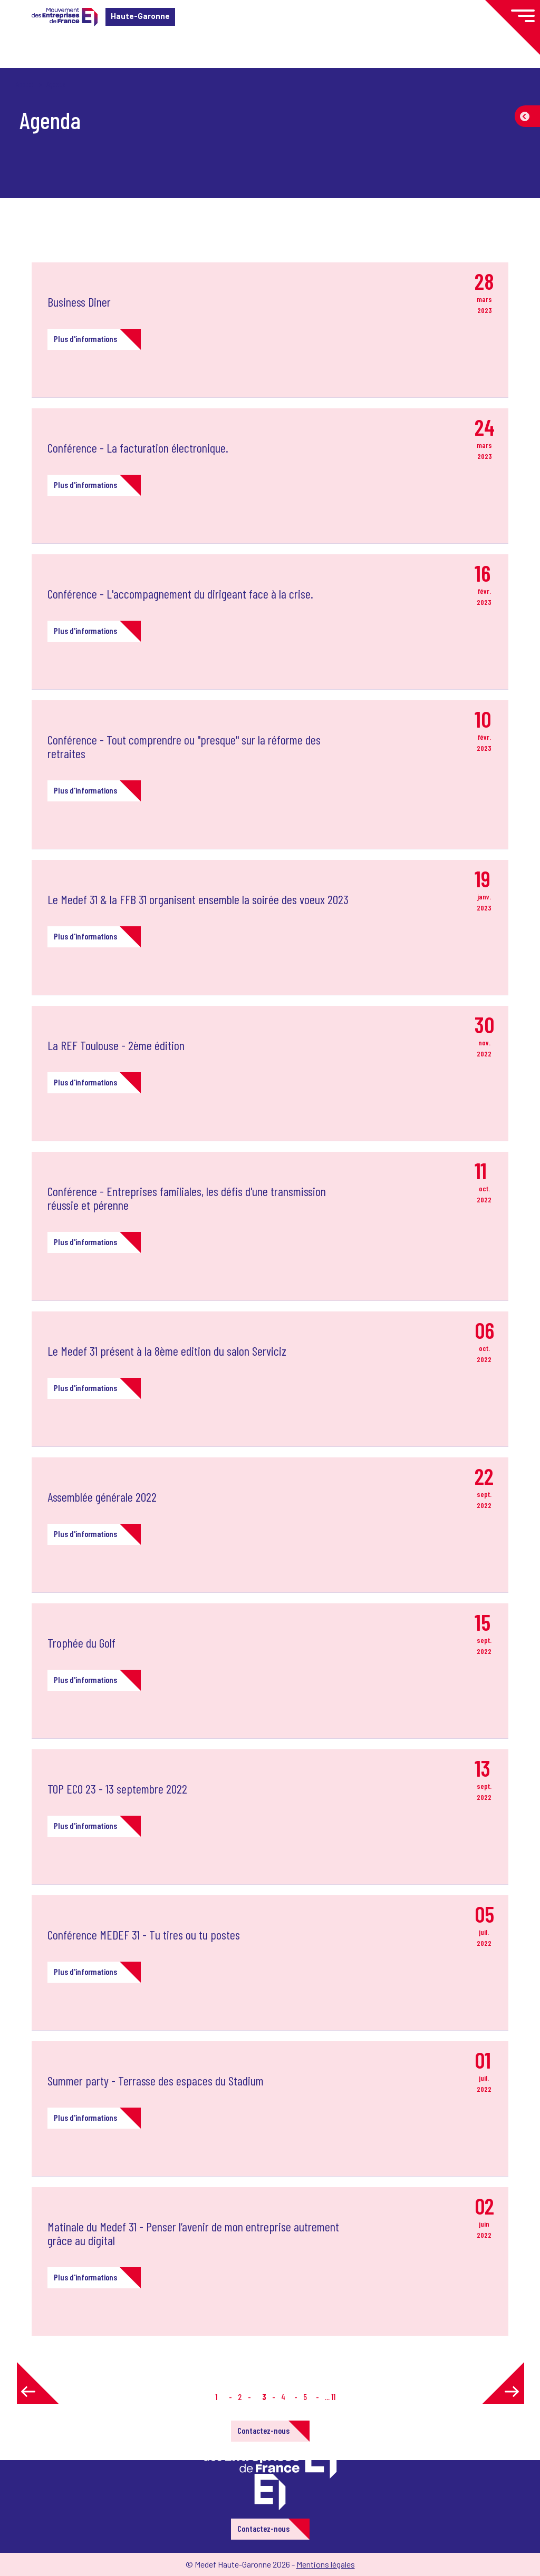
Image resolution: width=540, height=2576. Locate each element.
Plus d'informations (85, 339)
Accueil (25, 84)
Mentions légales (325, 2564)
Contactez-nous (263, 2430)
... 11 (330, 2397)
